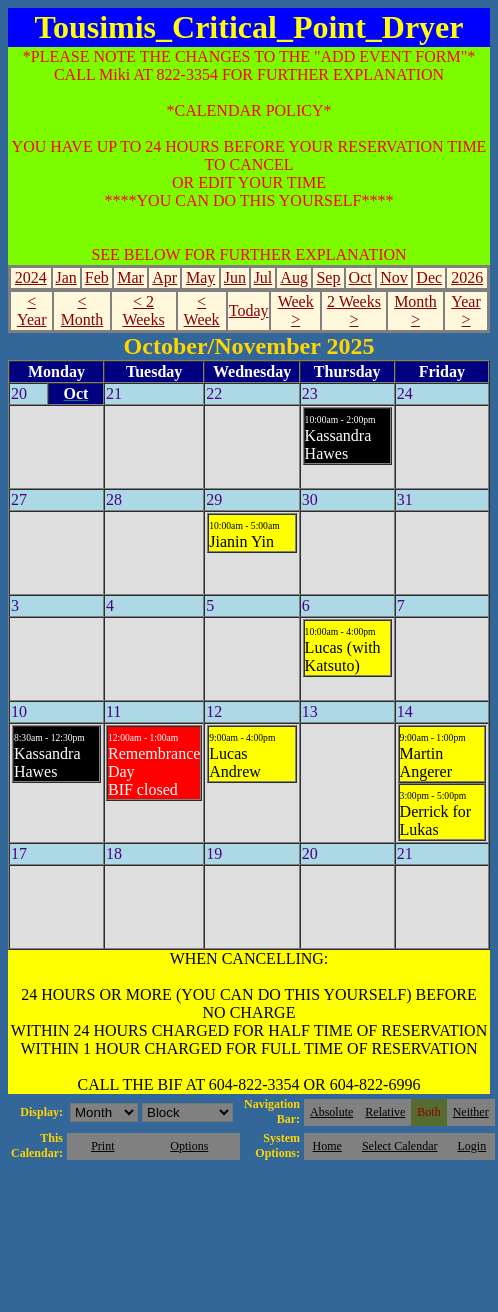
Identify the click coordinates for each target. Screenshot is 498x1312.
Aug (294, 277)
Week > (296, 310)
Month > (415, 310)
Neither (471, 1112)
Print (102, 1146)
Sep (328, 277)
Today (249, 310)
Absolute (331, 1112)
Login (471, 1146)
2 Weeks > (354, 310)
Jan (65, 277)
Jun (235, 277)
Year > (465, 310)
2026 (467, 277)
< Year (31, 310)
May (200, 277)
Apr (164, 277)
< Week (202, 310)
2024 (31, 277)
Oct (360, 277)
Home (327, 1146)
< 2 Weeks (143, 310)
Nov (394, 277)
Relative (385, 1112)
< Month (82, 310)
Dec (429, 277)
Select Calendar (400, 1146)
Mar (130, 277)
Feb (97, 277)
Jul (263, 277)
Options (189, 1146)
